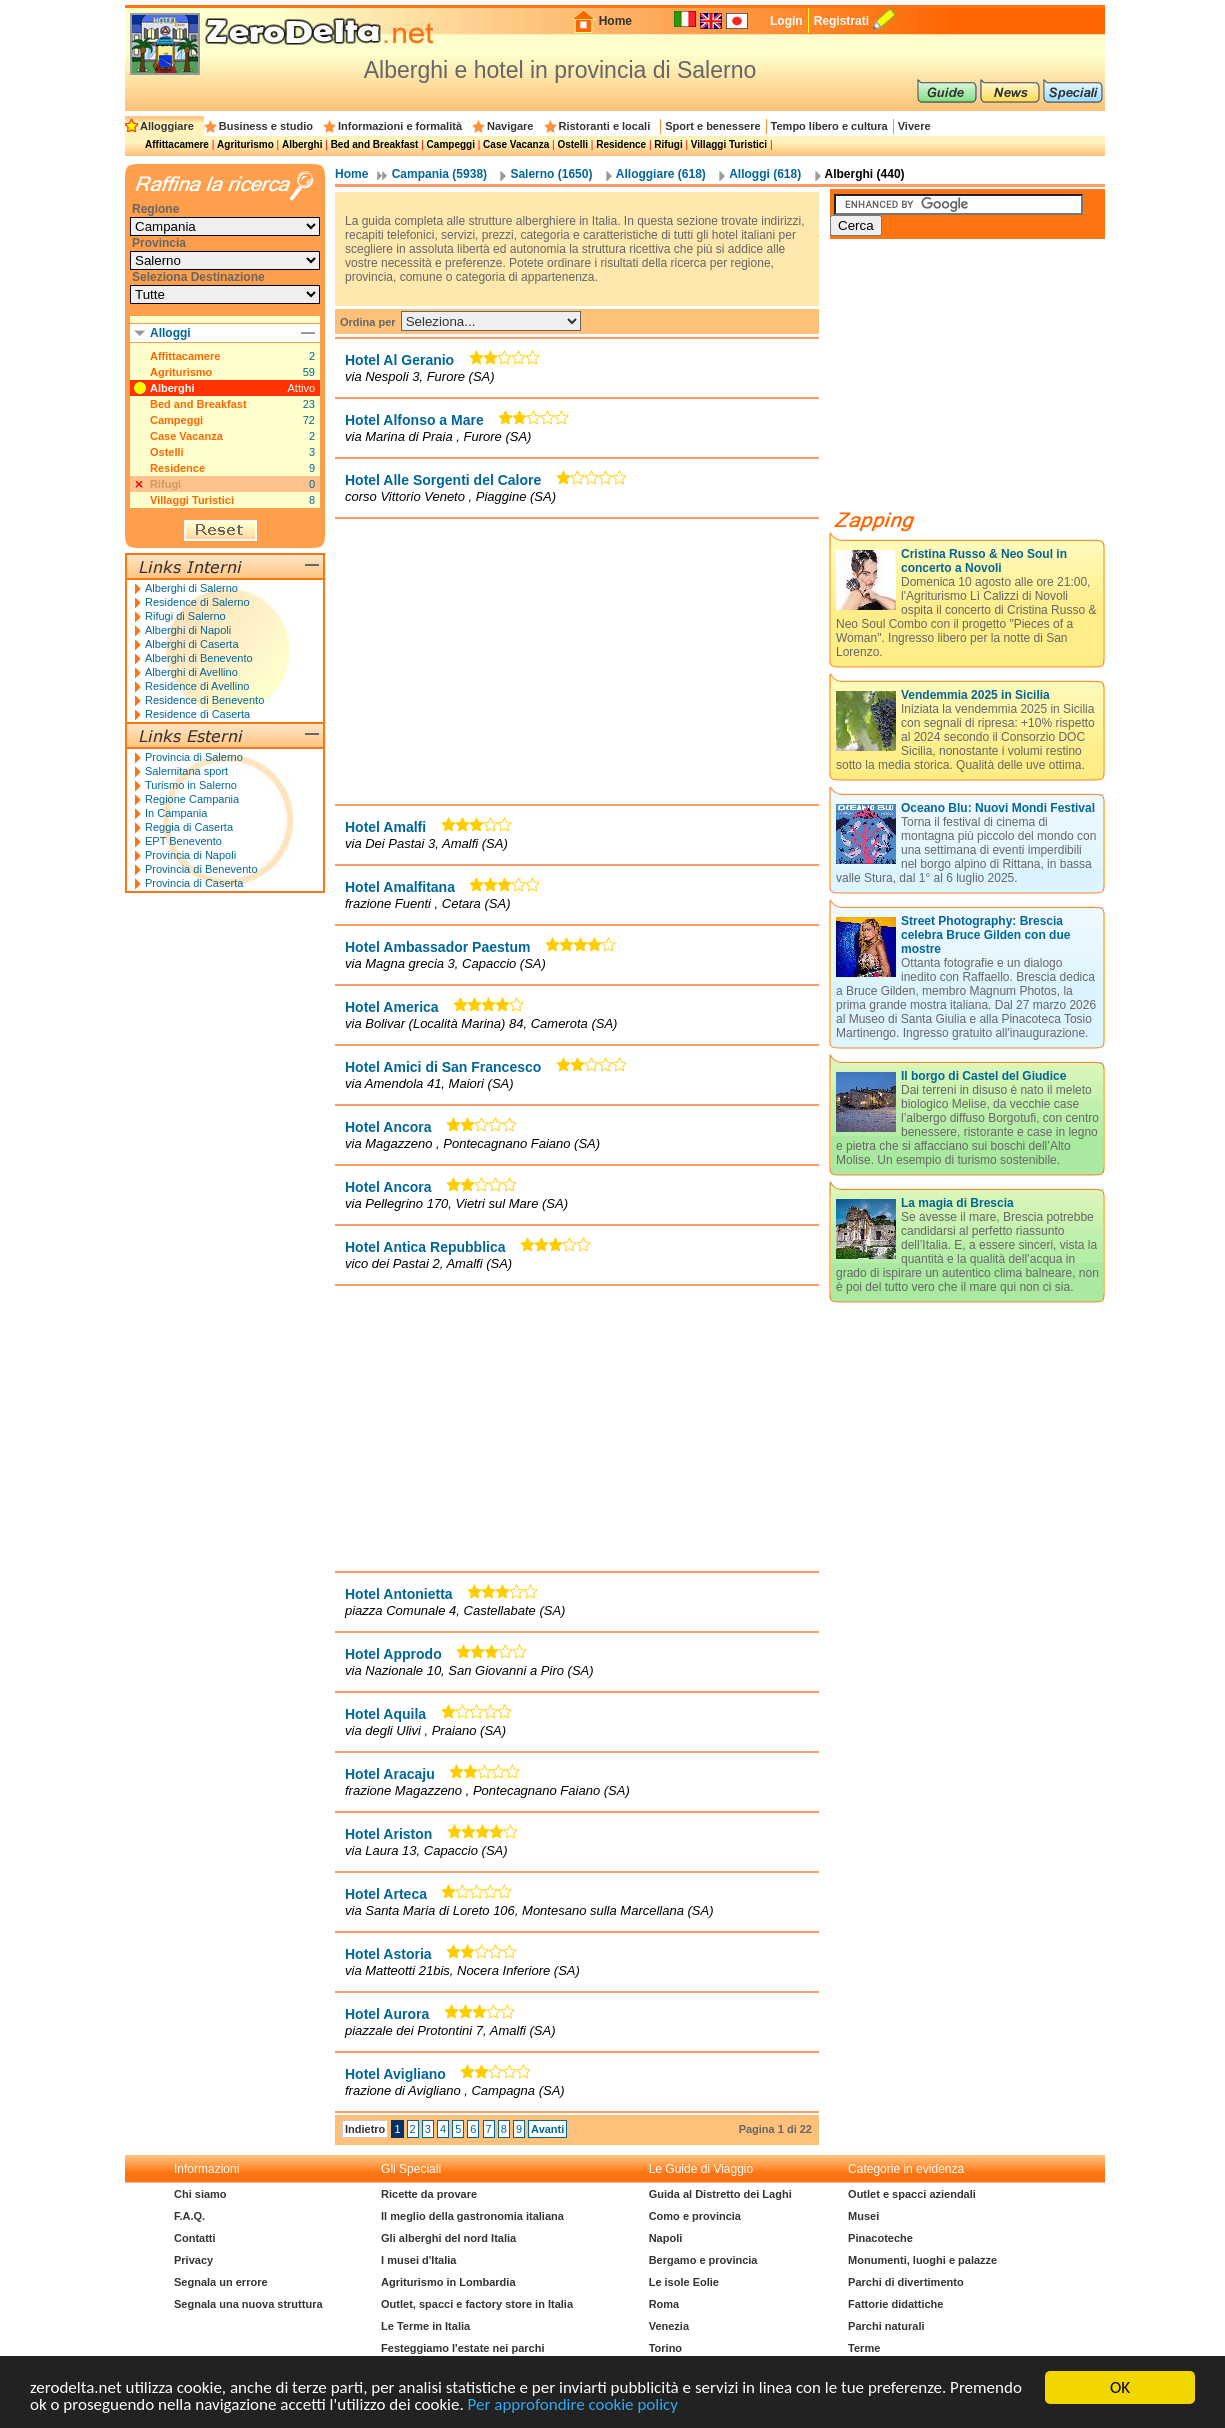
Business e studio (266, 126)
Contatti (195, 2238)
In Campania (176, 813)
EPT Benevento (183, 841)
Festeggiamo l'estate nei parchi (462, 2348)
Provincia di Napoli (190, 855)
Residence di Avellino (197, 686)
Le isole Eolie (684, 2282)
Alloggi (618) (765, 174)
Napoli (666, 2238)
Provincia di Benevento (201, 869)
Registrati (841, 21)
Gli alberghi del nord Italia (448, 2238)
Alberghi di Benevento (199, 658)
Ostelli (572, 144)
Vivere (914, 126)
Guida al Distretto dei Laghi (720, 2194)
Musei (863, 2216)
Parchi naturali (886, 2326)
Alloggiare (167, 126)
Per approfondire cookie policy (573, 2408)
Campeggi (451, 144)
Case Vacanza (516, 144)
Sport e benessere (712, 126)
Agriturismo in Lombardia (448, 2282)
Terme (864, 2348)
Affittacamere (177, 144)
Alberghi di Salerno (191, 588)
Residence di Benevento (204, 700)
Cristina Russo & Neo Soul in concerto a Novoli (984, 561)
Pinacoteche (880, 2238)
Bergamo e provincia (703, 2260)
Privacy (193, 2260)
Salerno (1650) (551, 174)
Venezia (669, 2326)
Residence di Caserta (197, 714)
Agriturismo (245, 144)
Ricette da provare (429, 2194)
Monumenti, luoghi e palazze (922, 2260)
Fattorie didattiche (895, 2304)
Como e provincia (695, 2216)
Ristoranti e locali (605, 126)
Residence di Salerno (197, 602)
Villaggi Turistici (729, 144)
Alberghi (302, 144)
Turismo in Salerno (191, 785)
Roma (664, 2304)
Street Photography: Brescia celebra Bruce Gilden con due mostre (985, 935)
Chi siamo (200, 2194)
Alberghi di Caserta (192, 644)
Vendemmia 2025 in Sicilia (975, 695)
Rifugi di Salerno (185, 616)
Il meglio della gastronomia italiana (472, 2216)
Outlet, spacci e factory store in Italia (477, 2304)
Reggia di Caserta (189, 827)
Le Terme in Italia (425, 2326)
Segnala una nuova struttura (248, 2304)
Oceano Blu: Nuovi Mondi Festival (998, 808)
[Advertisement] (577, 661)
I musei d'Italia (418, 2260)
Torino (665, 2348)
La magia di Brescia (957, 1203)
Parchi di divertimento (906, 2282)
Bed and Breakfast (375, 144)
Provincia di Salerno (194, 757)
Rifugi (668, 144)
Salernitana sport (186, 771)
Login (786, 21)
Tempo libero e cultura (829, 126)
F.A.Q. (189, 2216)
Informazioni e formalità (400, 126)
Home (615, 21)
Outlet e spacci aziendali (912, 2194)
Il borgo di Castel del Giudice (983, 1076)
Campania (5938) (439, 174)
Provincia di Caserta (194, 883)
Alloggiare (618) (661, 174)
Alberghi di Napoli (188, 630)
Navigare (510, 126)
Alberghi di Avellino (191, 672)
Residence (621, 144)
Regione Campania (192, 799)
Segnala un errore (221, 2282)
